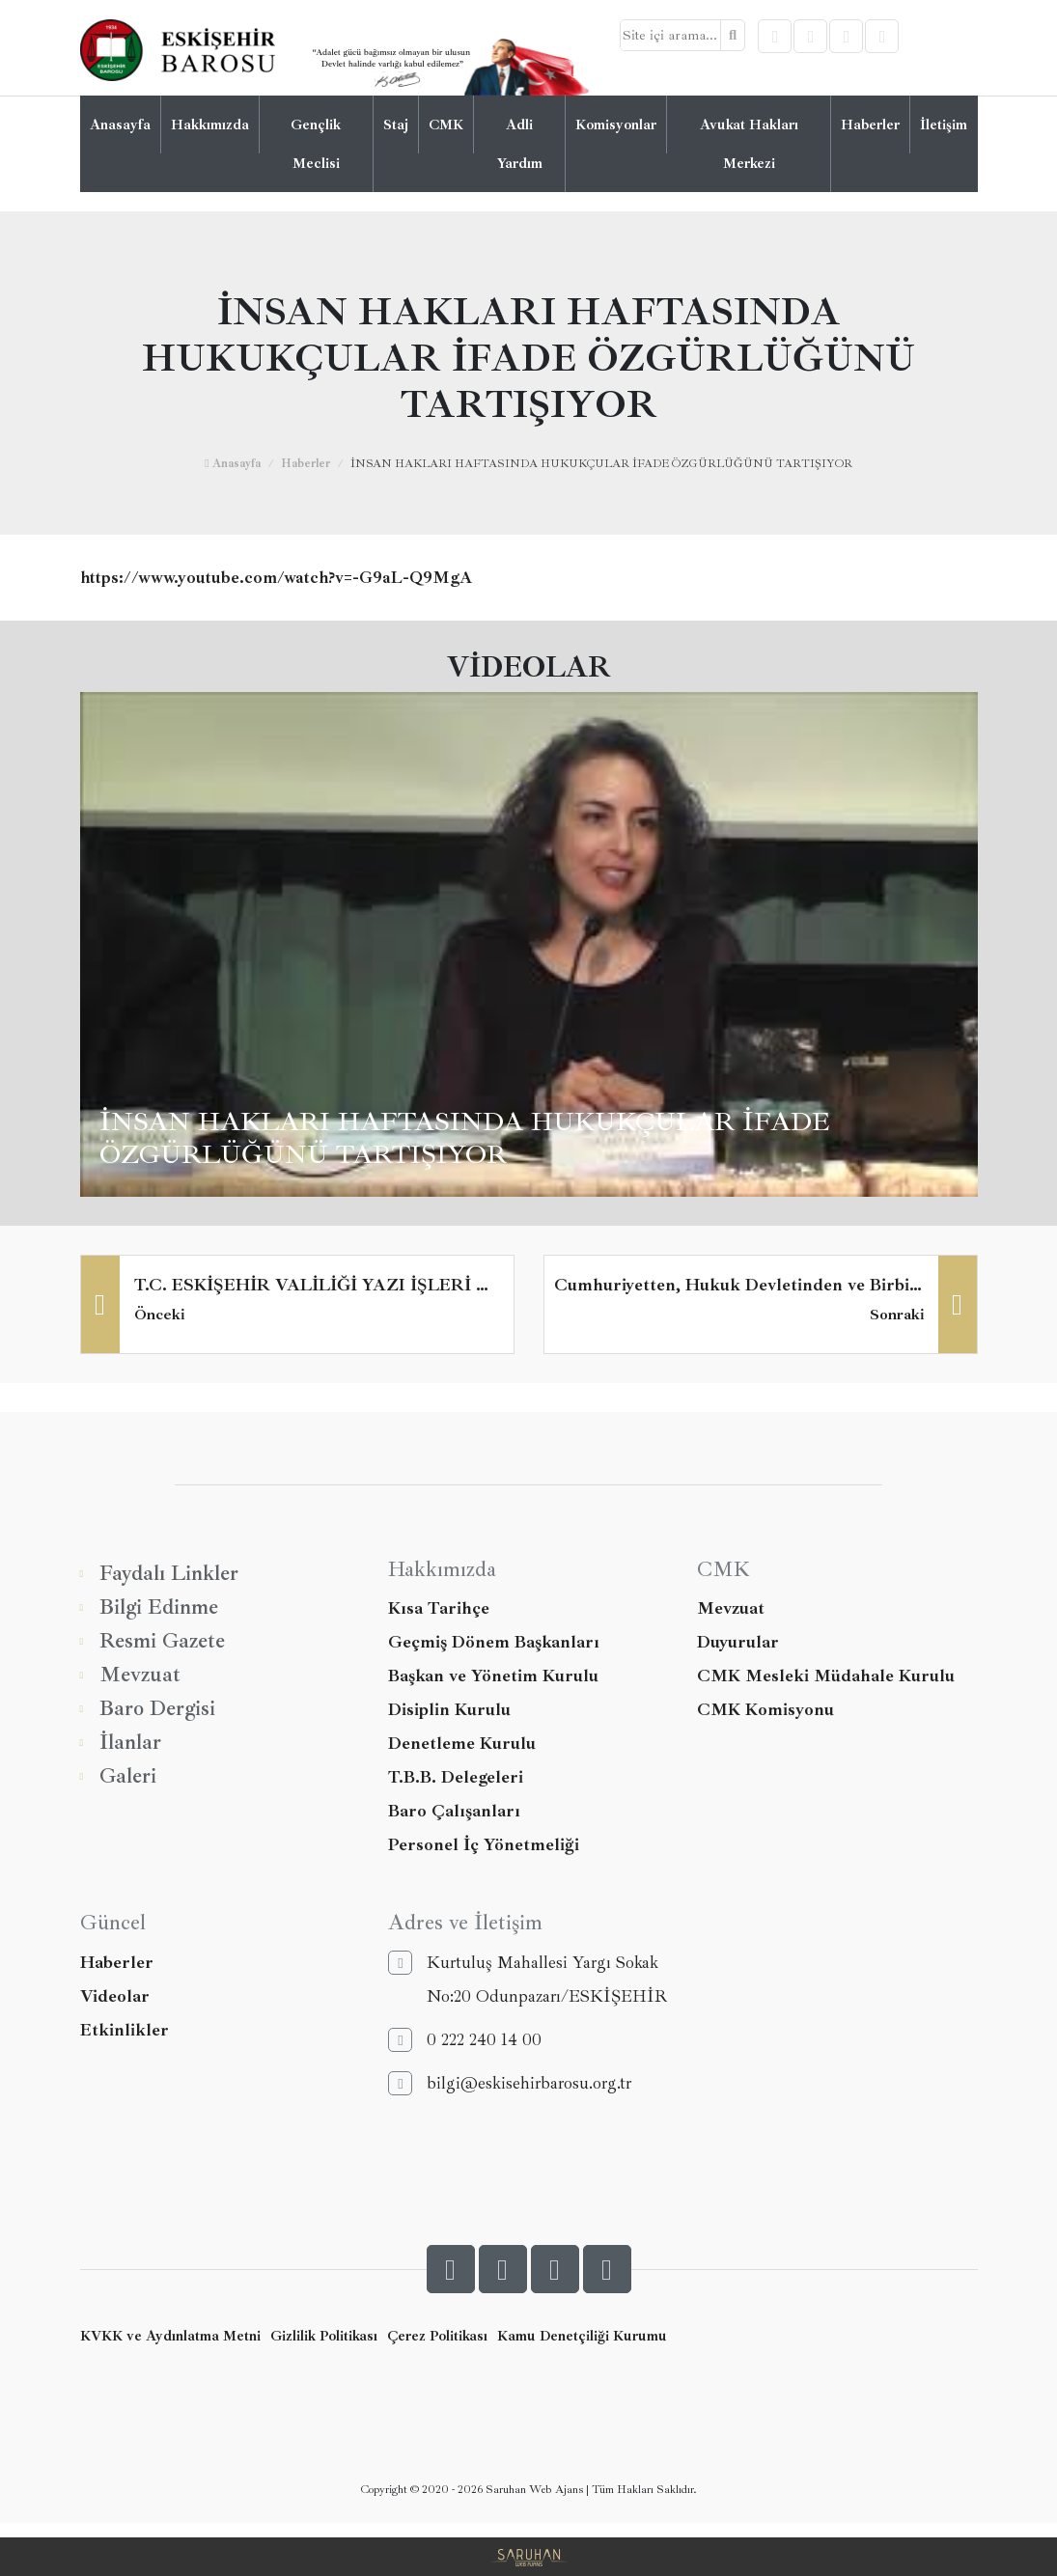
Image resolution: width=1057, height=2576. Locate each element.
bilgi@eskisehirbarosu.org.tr (509, 2083)
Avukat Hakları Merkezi (749, 144)
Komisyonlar (615, 124)
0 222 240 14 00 (465, 2040)
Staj (395, 124)
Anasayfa (120, 124)
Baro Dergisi (147, 1709)
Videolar (115, 1996)
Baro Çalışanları (454, 1810)
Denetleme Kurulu (462, 1743)
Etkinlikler (124, 2029)
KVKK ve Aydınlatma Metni (170, 2335)
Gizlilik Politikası (323, 2335)
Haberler (870, 124)
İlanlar (120, 1742)
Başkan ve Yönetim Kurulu (493, 1675)
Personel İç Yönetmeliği (483, 1844)
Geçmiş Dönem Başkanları (493, 1641)
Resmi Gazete (152, 1641)
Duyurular (738, 1641)
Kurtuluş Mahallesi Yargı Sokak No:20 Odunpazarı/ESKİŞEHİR (527, 1979)
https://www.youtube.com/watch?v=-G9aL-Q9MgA (276, 578)
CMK (446, 124)
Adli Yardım (519, 144)
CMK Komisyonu (765, 1709)
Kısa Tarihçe (438, 1608)
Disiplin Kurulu (449, 1709)
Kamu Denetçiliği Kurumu (582, 2335)
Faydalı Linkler (159, 1574)
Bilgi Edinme (149, 1607)
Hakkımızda (210, 124)
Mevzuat (130, 1675)
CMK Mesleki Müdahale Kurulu (826, 1675)
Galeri (118, 1776)
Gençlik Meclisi (316, 144)
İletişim (943, 124)
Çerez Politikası (437, 2335)
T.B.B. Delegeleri (455, 1776)
